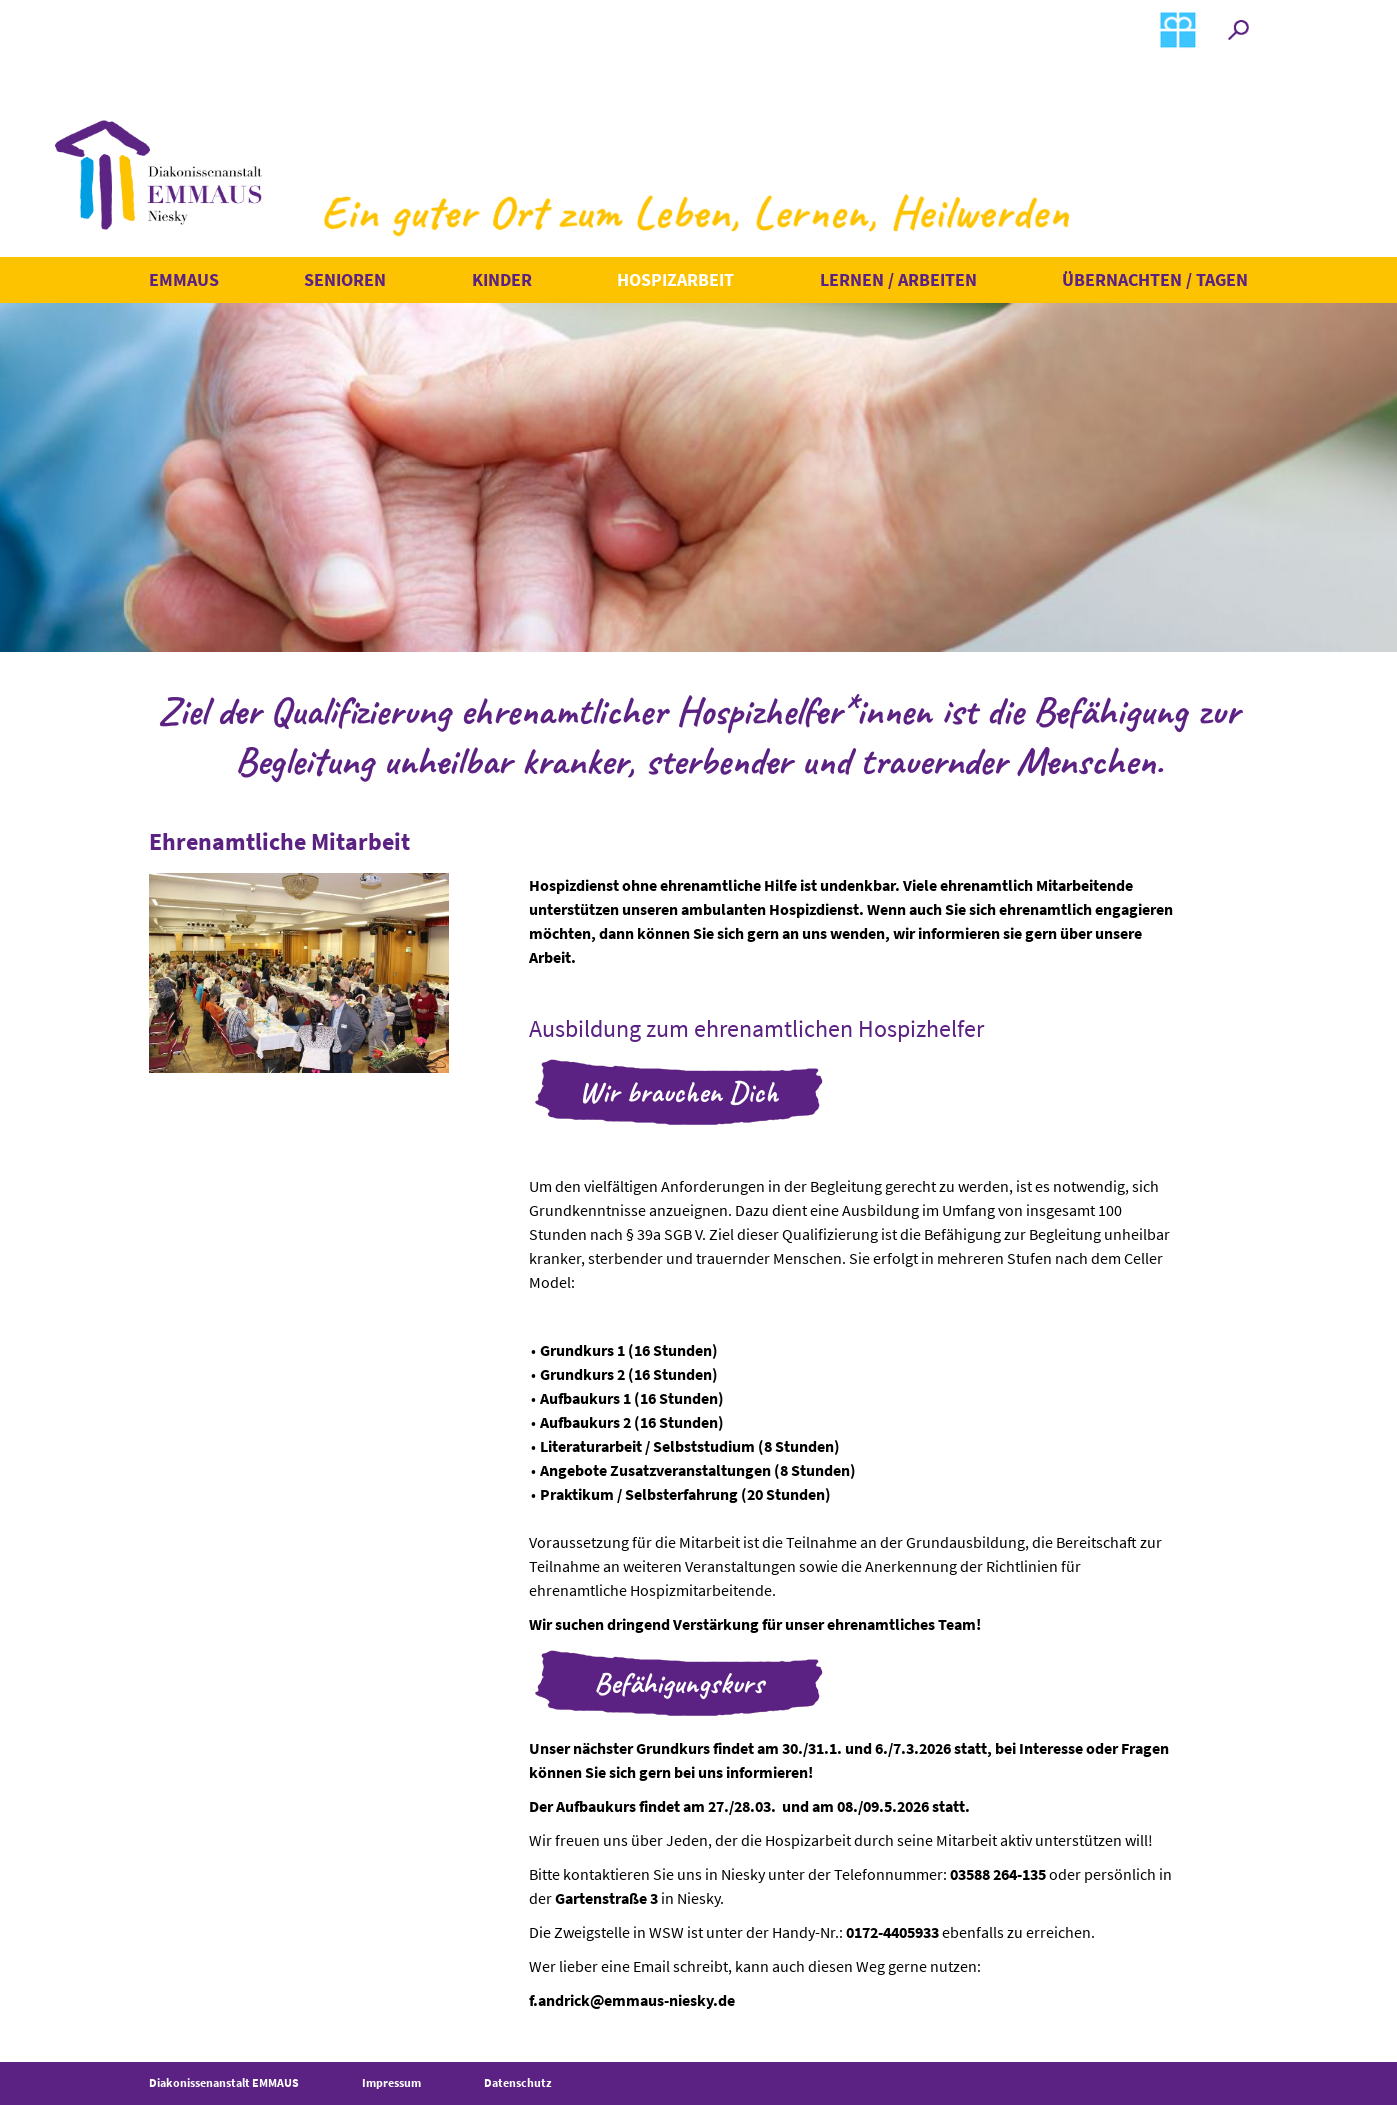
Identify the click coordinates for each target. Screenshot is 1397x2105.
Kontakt (1049, 28)
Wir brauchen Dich (678, 1092)
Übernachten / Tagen (1155, 279)
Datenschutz (518, 2082)
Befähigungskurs (679, 1683)
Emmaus (184, 279)
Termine (570, 28)
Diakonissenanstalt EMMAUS (224, 2082)
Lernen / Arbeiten (898, 279)
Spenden (892, 28)
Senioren (345, 279)
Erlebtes (730, 28)
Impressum (391, 2082)
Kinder (502, 279)
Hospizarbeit (675, 279)
